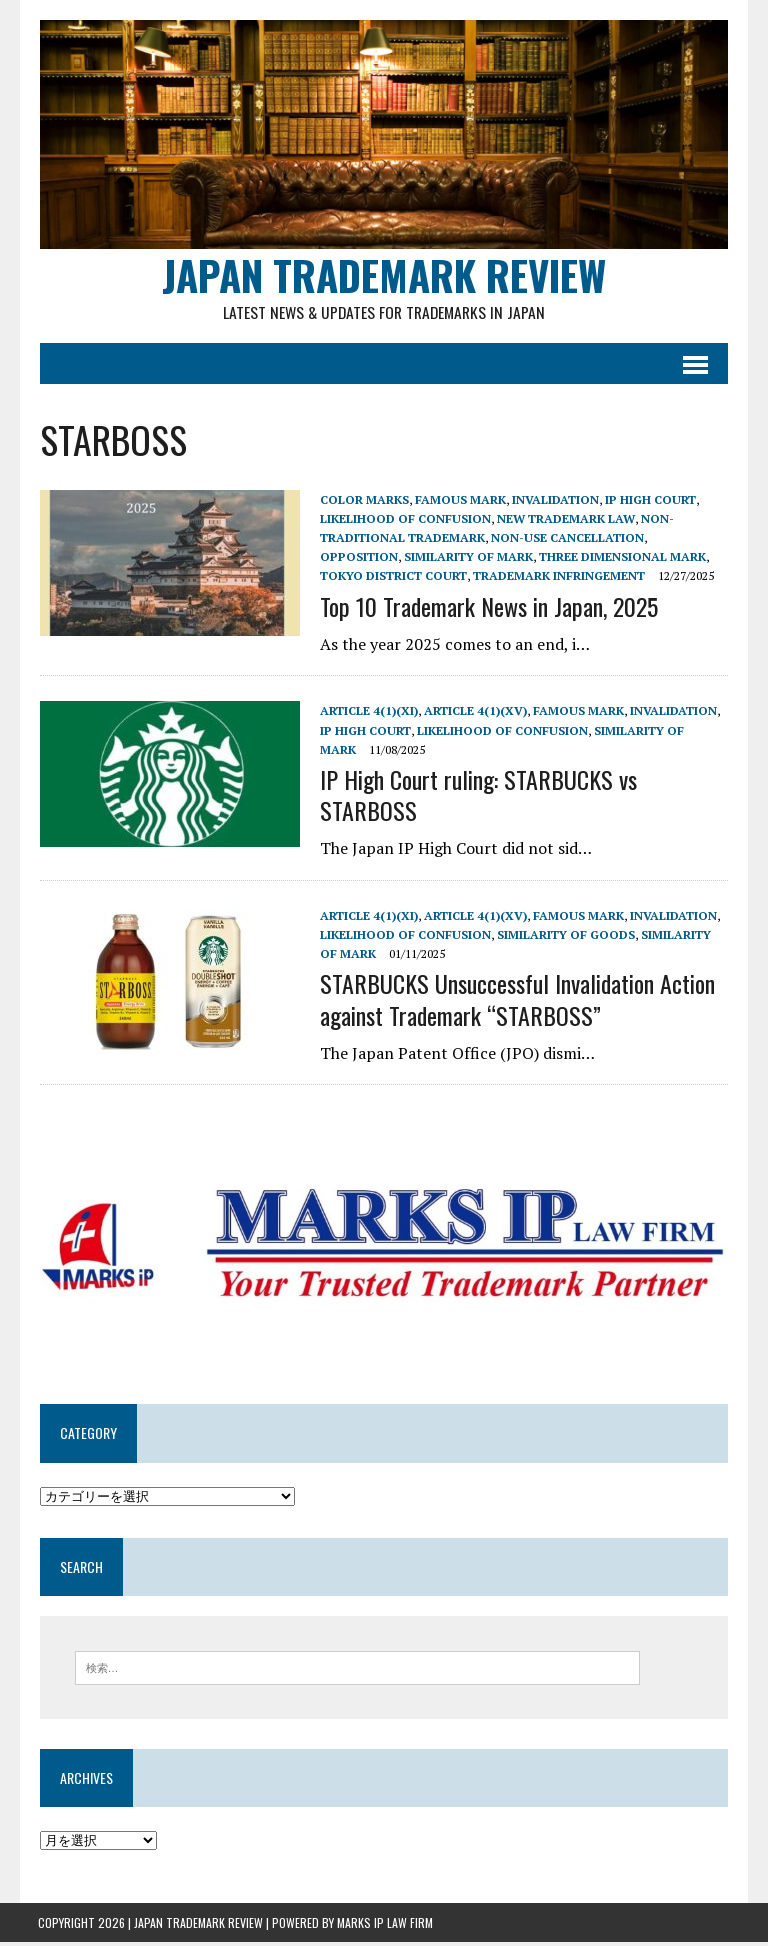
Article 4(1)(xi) (367, 713)
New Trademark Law (564, 520)
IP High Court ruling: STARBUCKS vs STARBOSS (476, 796)
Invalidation (553, 501)
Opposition (687, 540)
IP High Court (648, 501)
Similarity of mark (382, 559)
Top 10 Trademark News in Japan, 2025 (487, 608)
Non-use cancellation (565, 540)
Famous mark (458, 501)
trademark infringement (452, 578)
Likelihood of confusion (403, 520)
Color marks (362, 501)
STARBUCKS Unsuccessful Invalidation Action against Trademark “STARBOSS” (515, 1001)
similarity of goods (564, 937)
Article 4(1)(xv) (473, 713)
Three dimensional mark (536, 559)
